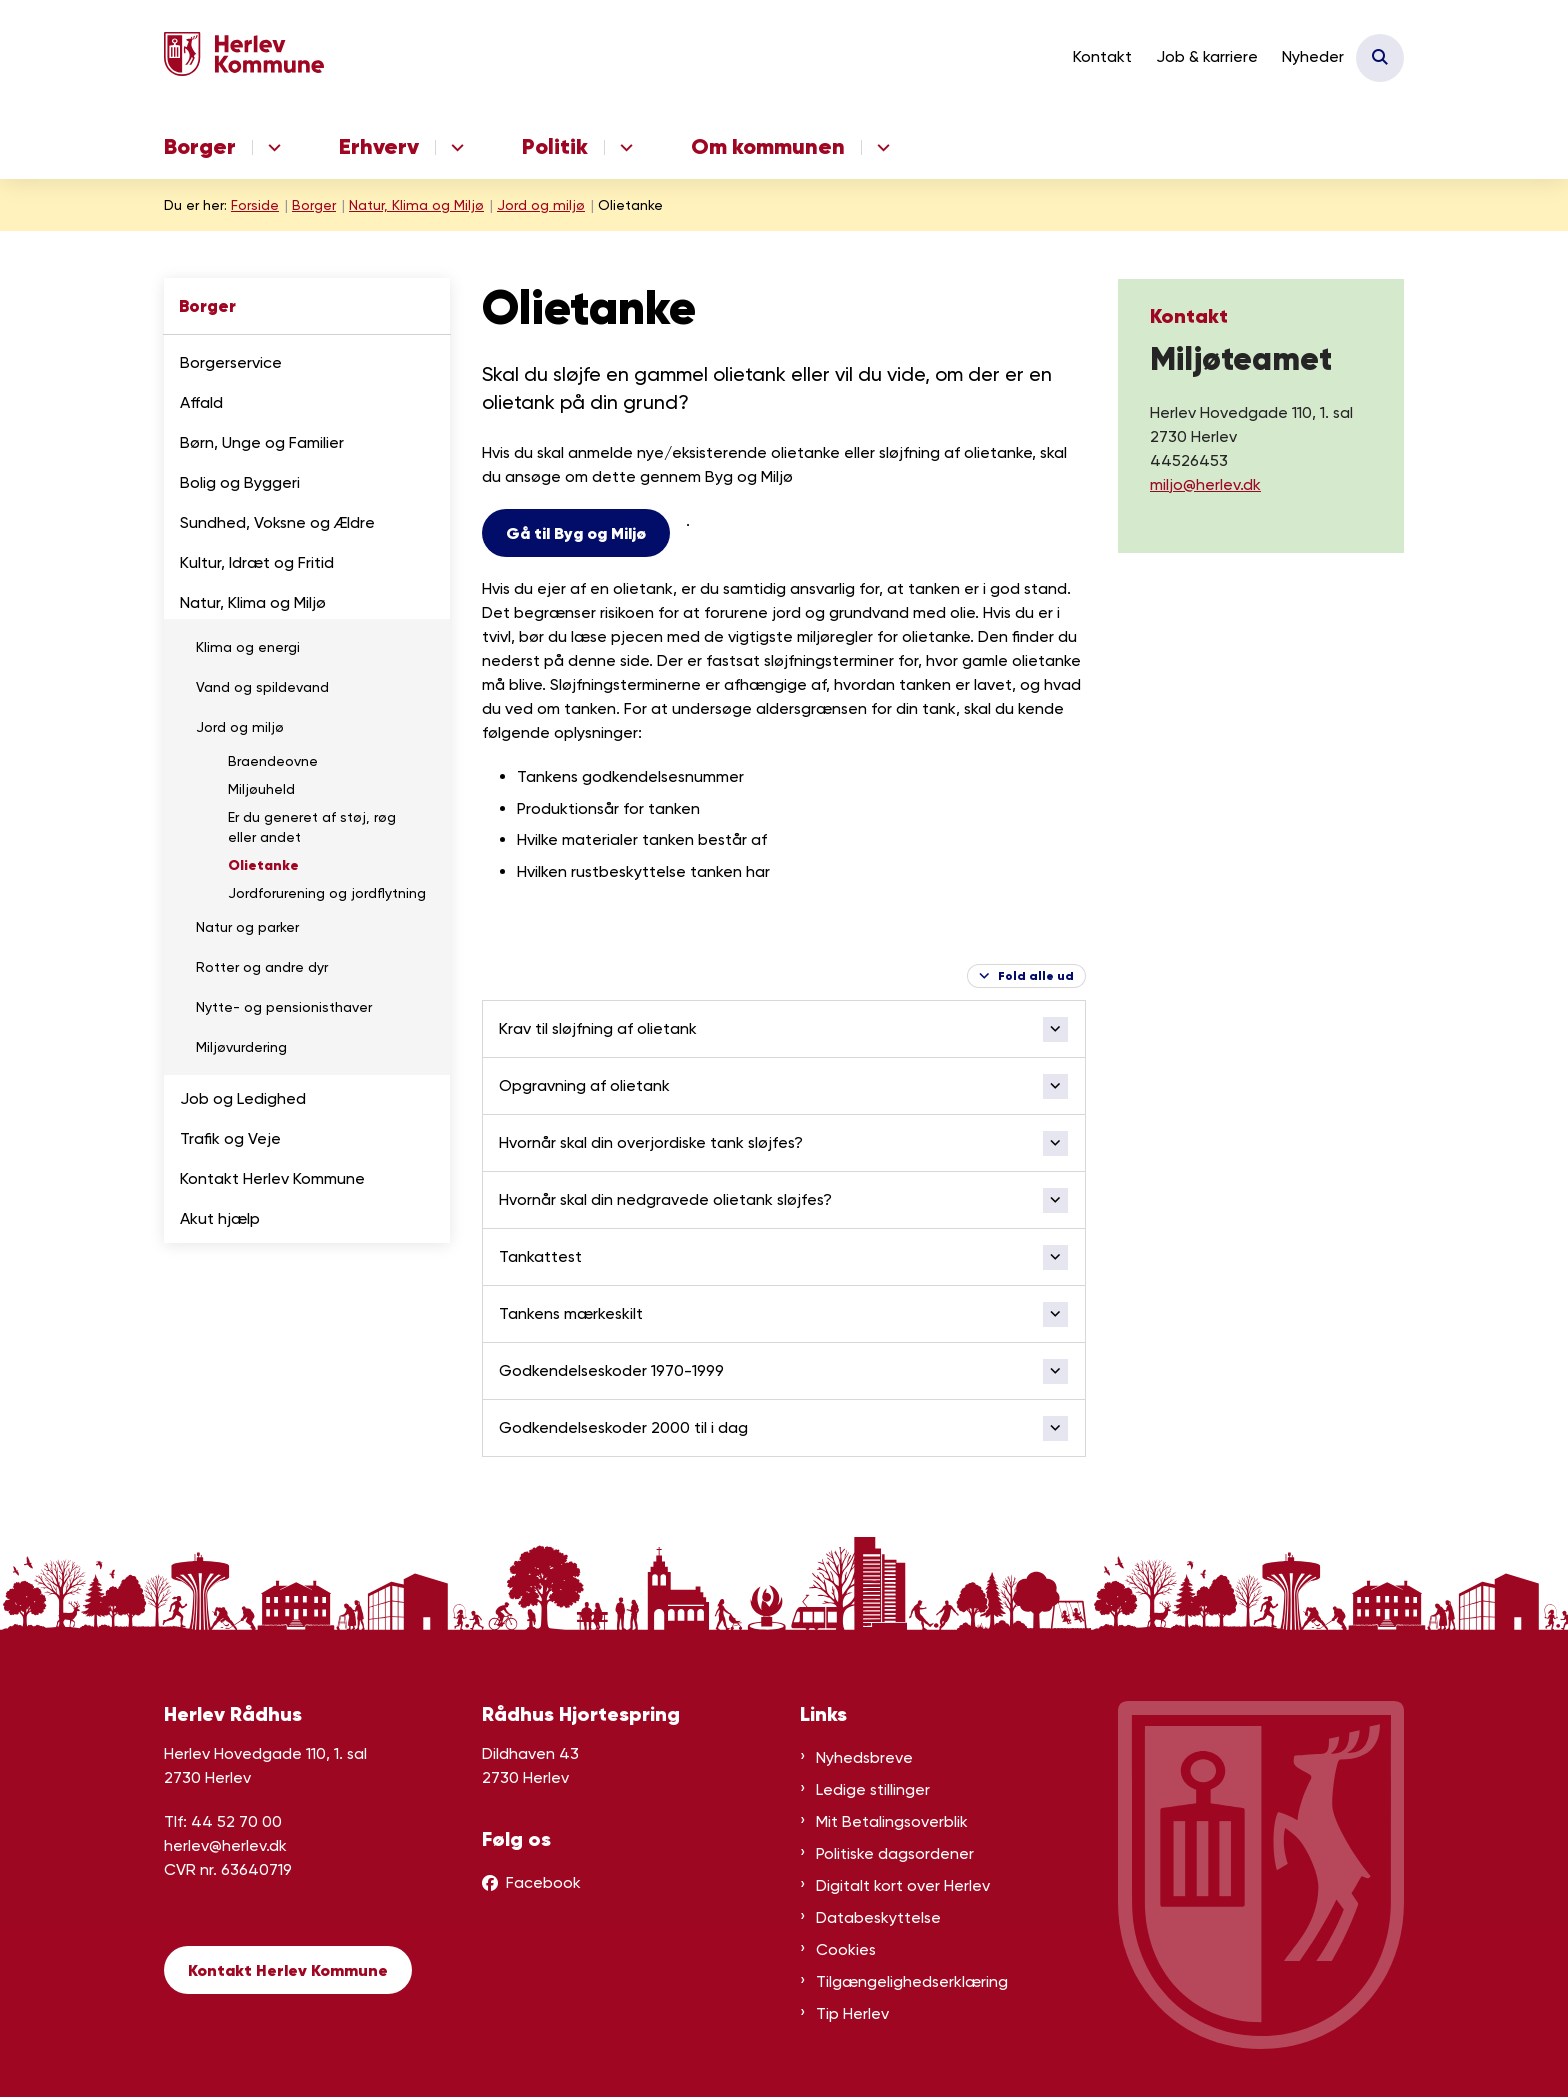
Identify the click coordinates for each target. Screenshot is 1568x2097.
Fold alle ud (1036, 975)
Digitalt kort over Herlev (903, 1885)
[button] (429, 364)
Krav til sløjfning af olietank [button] (598, 1028)
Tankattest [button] (540, 1256)
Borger (200, 146)
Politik (555, 146)
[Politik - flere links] (623, 147)
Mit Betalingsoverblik (892, 1821)
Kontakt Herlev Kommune (288, 1970)
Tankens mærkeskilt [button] (571, 1313)
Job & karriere (1207, 56)
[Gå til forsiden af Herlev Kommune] (244, 57)
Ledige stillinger (873, 1789)
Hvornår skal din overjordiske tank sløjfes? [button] (651, 1142)
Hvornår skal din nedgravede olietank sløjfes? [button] (665, 1199)
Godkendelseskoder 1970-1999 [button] (611, 1370)
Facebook (543, 1882)
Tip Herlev (852, 2013)
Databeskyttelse (878, 1917)
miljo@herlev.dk (1205, 484)
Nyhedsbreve (864, 1757)
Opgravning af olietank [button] (584, 1085)
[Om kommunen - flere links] (880, 147)
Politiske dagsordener (895, 1853)
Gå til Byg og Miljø (576, 533)
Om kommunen (768, 146)
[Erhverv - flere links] (454, 147)
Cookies (846, 1949)
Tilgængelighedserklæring (912, 1981)
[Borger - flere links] (271, 147)
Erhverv (379, 146)
